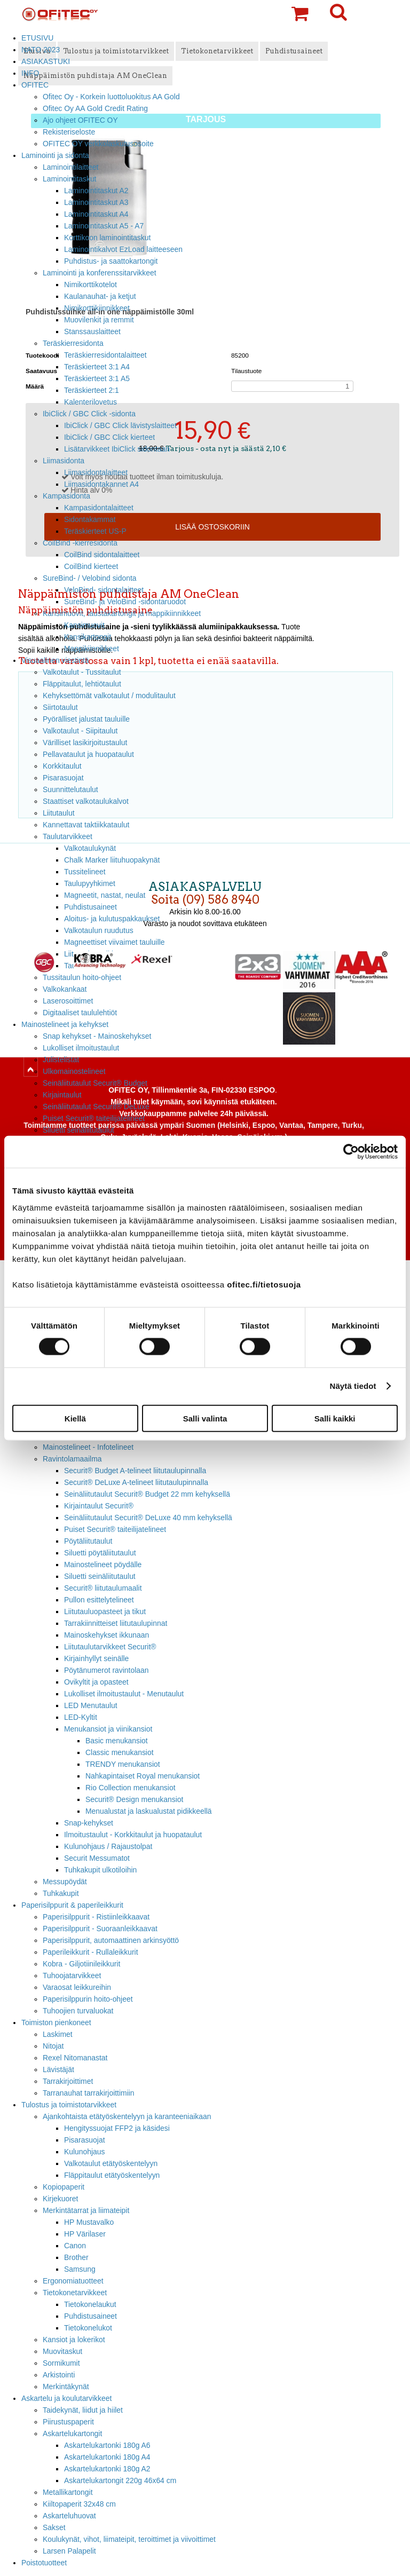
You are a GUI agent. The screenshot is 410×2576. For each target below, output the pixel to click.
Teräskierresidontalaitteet (105, 355)
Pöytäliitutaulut (88, 1541)
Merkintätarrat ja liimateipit (86, 2210)
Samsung (80, 2269)
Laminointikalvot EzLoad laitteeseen (123, 249)
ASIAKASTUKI (45, 61)
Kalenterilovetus (90, 402)
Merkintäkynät (66, 2386)
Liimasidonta (63, 460)
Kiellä (75, 1418)
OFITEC (35, 85)
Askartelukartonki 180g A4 (107, 2457)
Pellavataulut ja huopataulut (88, 754)
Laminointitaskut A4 (96, 214)
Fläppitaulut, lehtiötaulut (82, 683)
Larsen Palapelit (69, 2551)
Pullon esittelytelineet (99, 1599)
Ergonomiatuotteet (73, 2281)
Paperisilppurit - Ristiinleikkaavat (96, 1917)
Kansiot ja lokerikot (74, 2339)
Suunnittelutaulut (70, 789)
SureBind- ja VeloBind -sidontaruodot (125, 601)
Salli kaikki (335, 1418)
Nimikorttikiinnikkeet (97, 308)
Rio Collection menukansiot (130, 1787)
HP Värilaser (85, 2234)
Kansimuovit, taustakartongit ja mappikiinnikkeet (122, 613)
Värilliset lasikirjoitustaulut (85, 742)
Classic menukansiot (119, 1752)
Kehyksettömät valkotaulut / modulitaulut (109, 695)
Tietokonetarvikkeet (75, 2292)
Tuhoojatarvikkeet (72, 1975)
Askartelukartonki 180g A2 (107, 2468)
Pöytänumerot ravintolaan (106, 1670)
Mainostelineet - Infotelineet (88, 1447)
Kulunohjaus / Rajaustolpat (108, 1846)
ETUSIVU (37, 38)
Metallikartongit (68, 2492)
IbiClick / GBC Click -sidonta (89, 413)
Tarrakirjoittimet (68, 2081)
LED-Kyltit (80, 1717)
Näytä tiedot (353, 1385)
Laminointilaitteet (70, 167)
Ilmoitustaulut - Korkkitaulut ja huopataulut (133, 1834)
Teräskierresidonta (73, 343)
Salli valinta (205, 1418)
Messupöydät (65, 1881)
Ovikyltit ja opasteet (96, 1682)
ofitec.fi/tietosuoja (264, 1284)
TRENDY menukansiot (122, 1764)
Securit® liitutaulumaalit (103, 1588)
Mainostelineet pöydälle (102, 1564)
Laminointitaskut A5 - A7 (104, 226)
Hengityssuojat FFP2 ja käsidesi (117, 2128)
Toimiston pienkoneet (56, 2022)
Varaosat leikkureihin (77, 1987)
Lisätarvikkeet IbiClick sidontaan (117, 449)
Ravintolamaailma (72, 1459)
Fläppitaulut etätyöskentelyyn (112, 2175)
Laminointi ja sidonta (55, 155)
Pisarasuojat (63, 777)
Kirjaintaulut (62, 1095)
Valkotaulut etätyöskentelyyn (110, 2163)
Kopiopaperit (63, 2187)
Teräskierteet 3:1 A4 (97, 366)
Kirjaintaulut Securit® (98, 1506)
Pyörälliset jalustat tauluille (86, 719)
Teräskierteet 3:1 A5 (97, 378)
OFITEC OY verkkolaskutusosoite (98, 143)
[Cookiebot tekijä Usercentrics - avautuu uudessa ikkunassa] (351, 1152)
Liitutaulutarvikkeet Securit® (110, 1646)
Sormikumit (61, 2363)
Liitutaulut (59, 813)
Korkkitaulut (62, 766)
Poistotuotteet (44, 2562)
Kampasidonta (66, 496)
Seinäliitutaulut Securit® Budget (95, 1083)
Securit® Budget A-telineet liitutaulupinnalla (135, 1470)
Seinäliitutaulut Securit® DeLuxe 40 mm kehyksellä (148, 1517)
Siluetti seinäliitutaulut (78, 1130)
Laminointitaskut (70, 179)
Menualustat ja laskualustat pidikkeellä (148, 1811)
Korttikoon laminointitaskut (107, 237)
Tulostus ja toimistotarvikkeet (68, 2104)
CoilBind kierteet (91, 566)
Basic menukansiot (116, 1740)
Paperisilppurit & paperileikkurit (72, 1905)
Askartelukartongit (72, 2433)
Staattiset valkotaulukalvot (86, 801)
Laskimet (58, 2034)
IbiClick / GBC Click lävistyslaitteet (120, 425)
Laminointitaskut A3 (96, 202)
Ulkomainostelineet (74, 1071)
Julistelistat (61, 1059)
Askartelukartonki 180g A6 (107, 2445)
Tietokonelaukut (90, 2304)
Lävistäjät (58, 2069)
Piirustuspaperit (68, 2421)
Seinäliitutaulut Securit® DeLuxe (96, 1106)
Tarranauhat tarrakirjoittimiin (89, 2093)
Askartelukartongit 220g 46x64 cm (120, 2480)
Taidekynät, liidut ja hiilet (83, 2410)
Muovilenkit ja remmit (99, 319)
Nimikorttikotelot (90, 284)
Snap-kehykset (88, 1823)
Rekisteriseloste (69, 132)
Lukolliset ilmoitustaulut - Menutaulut (124, 1693)
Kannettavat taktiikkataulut (86, 824)
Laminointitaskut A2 (96, 190)
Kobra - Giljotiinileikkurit (81, 1963)
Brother (76, 2257)
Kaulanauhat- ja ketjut (100, 296)
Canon (75, 2245)
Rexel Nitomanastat (75, 2057)
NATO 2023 (40, 49)
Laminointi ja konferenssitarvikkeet (99, 272)
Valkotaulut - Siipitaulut (80, 730)
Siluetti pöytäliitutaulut (100, 1552)
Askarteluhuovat (69, 2515)
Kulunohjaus (84, 2151)
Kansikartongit (87, 637)
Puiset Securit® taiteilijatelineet (94, 1118)
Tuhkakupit (61, 1893)
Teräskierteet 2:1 (91, 390)
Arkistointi (59, 2374)
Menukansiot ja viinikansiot (108, 1729)
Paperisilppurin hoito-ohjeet (88, 1999)
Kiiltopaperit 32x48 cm (79, 2504)
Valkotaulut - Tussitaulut (82, 672)
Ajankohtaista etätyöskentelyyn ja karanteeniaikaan (127, 2116)
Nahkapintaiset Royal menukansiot (142, 1776)
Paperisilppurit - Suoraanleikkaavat (100, 1928)
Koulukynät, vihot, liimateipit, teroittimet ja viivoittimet (129, 2539)
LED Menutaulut (90, 1705)
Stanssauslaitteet (92, 331)
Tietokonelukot (88, 2328)
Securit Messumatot (97, 1858)
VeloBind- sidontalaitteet (104, 590)
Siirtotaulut (60, 707)
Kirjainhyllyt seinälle (96, 1658)
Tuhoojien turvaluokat (78, 2010)
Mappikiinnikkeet (91, 648)
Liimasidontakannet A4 (101, 484)
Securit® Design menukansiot (134, 1799)
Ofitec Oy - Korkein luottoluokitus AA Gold (111, 96)
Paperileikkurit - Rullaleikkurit (90, 1952)
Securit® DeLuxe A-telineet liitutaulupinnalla (136, 1482)
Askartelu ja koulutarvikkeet (66, 2398)
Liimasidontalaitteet (96, 472)
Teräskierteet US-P (95, 531)
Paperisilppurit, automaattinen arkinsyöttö (111, 1940)
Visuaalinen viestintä (55, 660)
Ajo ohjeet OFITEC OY (80, 120)
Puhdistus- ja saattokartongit (110, 261)
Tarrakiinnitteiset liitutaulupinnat (115, 1623)
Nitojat (53, 2046)
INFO (30, 73)
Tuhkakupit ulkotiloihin (100, 1870)
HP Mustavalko (89, 2222)
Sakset (54, 2527)
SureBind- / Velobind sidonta (90, 578)
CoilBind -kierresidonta (80, 543)
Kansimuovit (84, 625)
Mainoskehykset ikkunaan (106, 1635)
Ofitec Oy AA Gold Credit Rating (95, 108)
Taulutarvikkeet (67, 836)
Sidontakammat (90, 519)
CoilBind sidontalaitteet (101, 554)
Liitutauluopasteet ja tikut (105, 1611)
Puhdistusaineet (90, 2316)
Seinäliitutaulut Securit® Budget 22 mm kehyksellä (147, 1494)
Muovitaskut (62, 2351)
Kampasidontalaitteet (98, 507)
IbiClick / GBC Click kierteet (109, 437)
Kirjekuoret (60, 2198)
